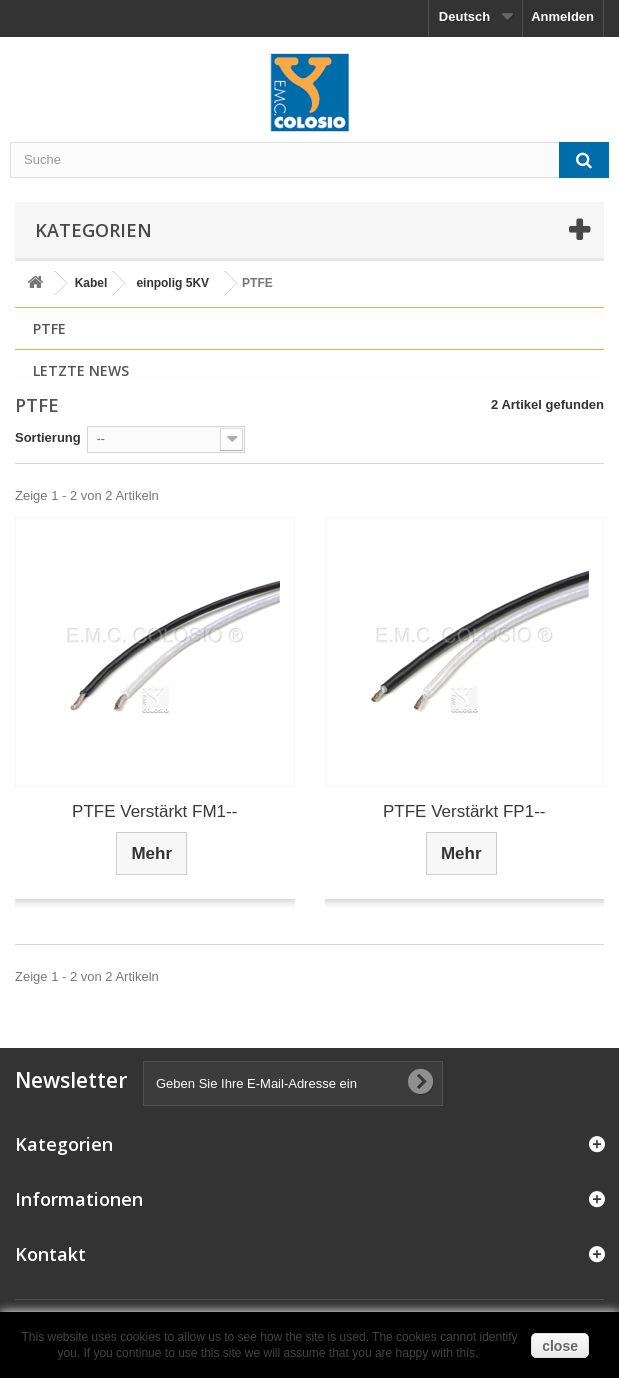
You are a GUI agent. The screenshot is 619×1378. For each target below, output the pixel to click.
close (560, 1346)
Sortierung (48, 437)
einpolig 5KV (172, 283)
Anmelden (562, 16)
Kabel (91, 283)
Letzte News (81, 370)
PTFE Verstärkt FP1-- (464, 811)
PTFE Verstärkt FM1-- (154, 811)
